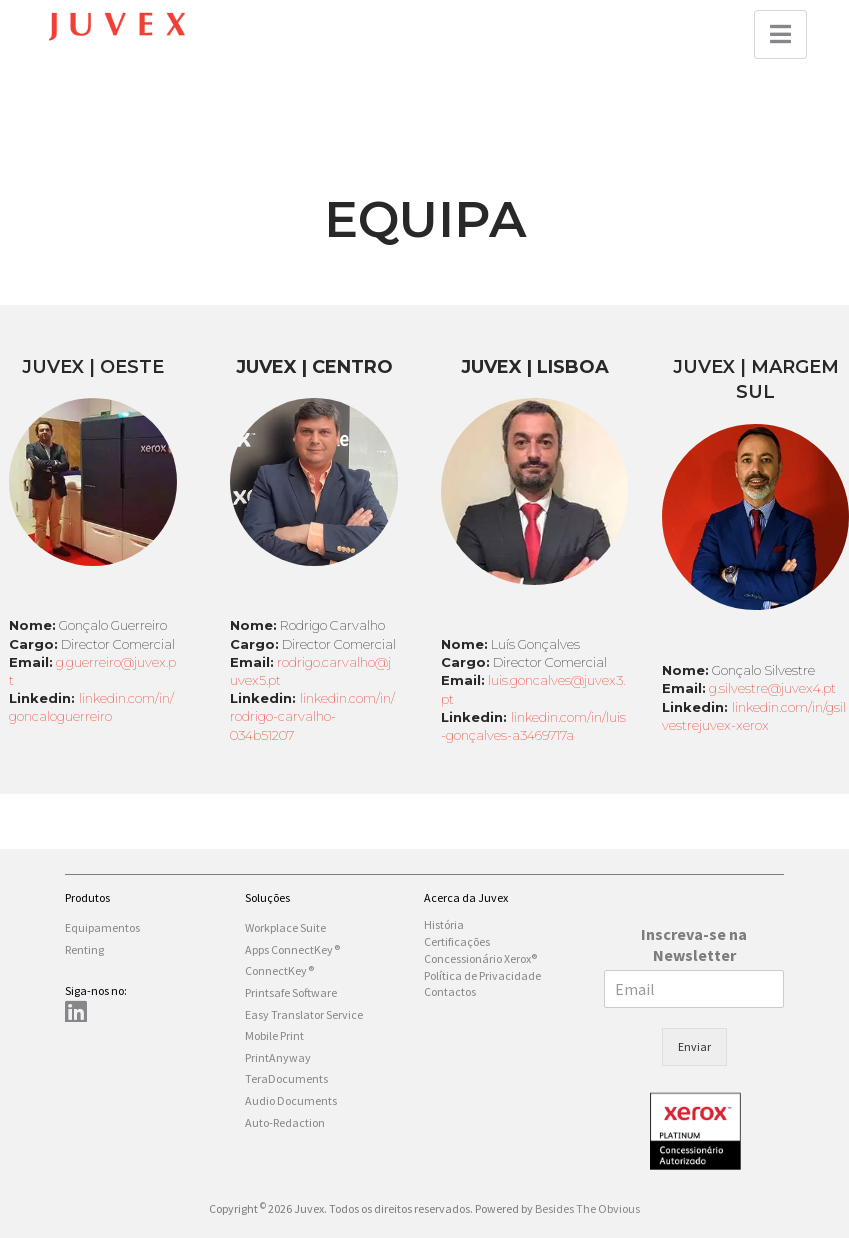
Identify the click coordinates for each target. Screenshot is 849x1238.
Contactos (450, 991)
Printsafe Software (291, 992)
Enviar (694, 1046)
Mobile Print (274, 1035)
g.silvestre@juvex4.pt (772, 688)
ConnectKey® (279, 970)
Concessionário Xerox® (480, 958)
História (444, 924)
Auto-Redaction (285, 1122)
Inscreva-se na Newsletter (694, 944)
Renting (84, 949)
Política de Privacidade (482, 975)
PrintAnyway (278, 1057)
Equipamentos (102, 927)
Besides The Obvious (587, 1208)
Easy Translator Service (304, 1014)
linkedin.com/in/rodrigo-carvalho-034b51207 (312, 716)
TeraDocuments (286, 1078)
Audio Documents (291, 1100)
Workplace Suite (285, 927)
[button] (780, 34)
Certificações (457, 941)
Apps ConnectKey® (292, 949)
